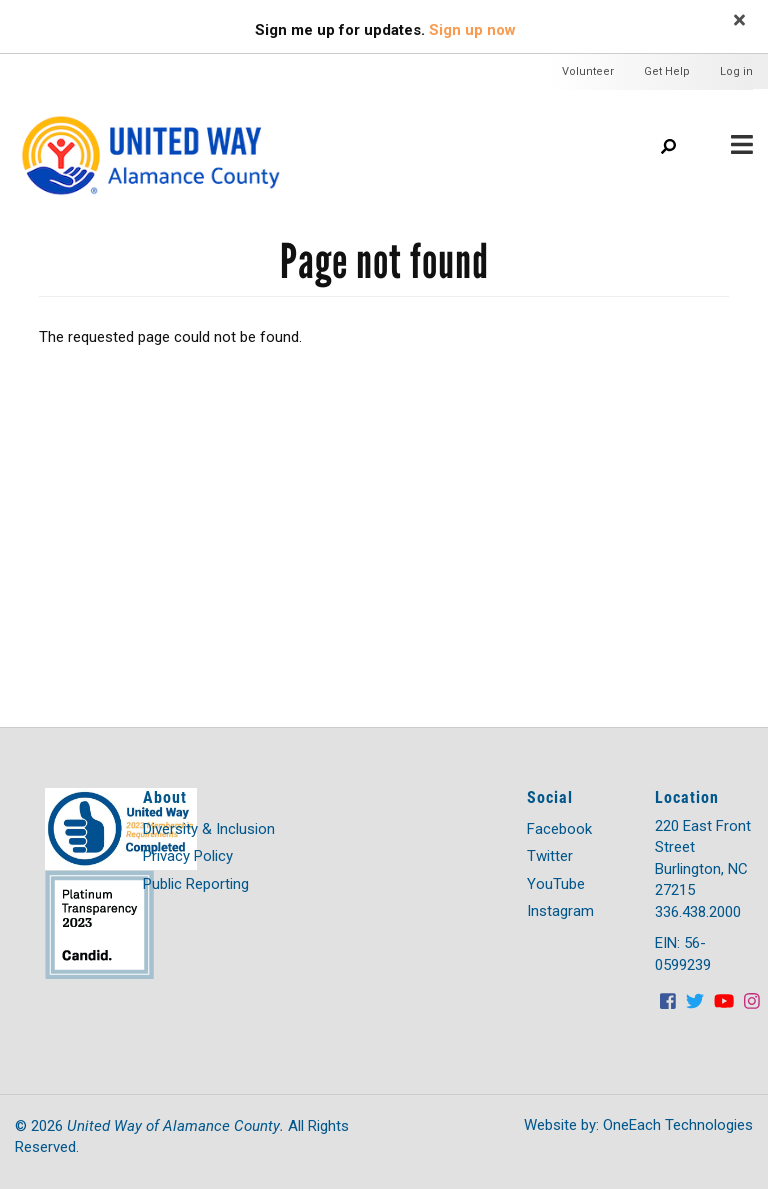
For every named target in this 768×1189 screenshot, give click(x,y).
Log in (736, 71)
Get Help (667, 71)
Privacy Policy (188, 856)
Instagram (560, 911)
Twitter (550, 856)
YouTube (556, 884)
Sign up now (472, 30)
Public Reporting (196, 884)
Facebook (559, 829)
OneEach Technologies (678, 1125)
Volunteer (588, 71)
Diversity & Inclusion (209, 829)
